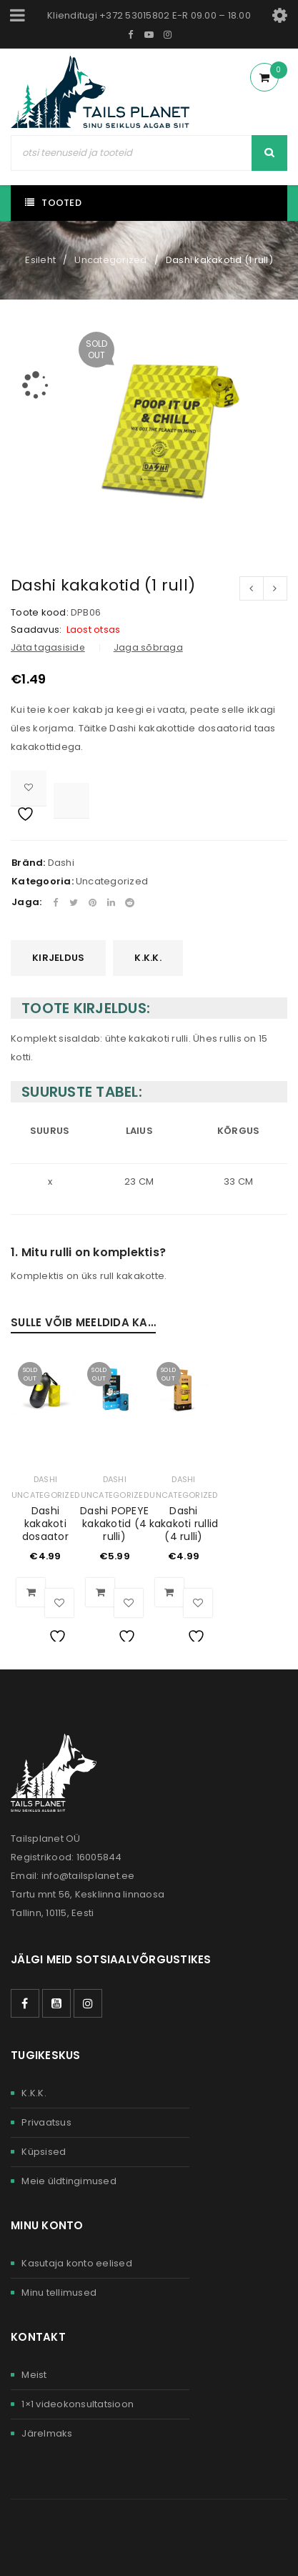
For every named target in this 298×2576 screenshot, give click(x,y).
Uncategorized (110, 260)
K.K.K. (148, 957)
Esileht (40, 260)
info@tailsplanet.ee (88, 1875)
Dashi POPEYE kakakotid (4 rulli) (114, 1524)
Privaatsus (46, 2122)
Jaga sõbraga (148, 647)
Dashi (61, 862)
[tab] (58, 958)
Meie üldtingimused (68, 2181)
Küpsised (43, 2151)
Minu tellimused (58, 2292)
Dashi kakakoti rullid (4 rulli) (184, 1524)
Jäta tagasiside (48, 647)
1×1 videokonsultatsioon (77, 2404)
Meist (33, 2375)
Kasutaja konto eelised (76, 2263)
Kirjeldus (58, 957)
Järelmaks (46, 2433)
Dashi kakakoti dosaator (45, 1524)
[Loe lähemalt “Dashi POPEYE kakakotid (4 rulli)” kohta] (100, 1592)
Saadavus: (36, 629)
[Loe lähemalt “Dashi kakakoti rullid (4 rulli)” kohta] (169, 1592)
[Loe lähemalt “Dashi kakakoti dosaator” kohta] (30, 1592)
